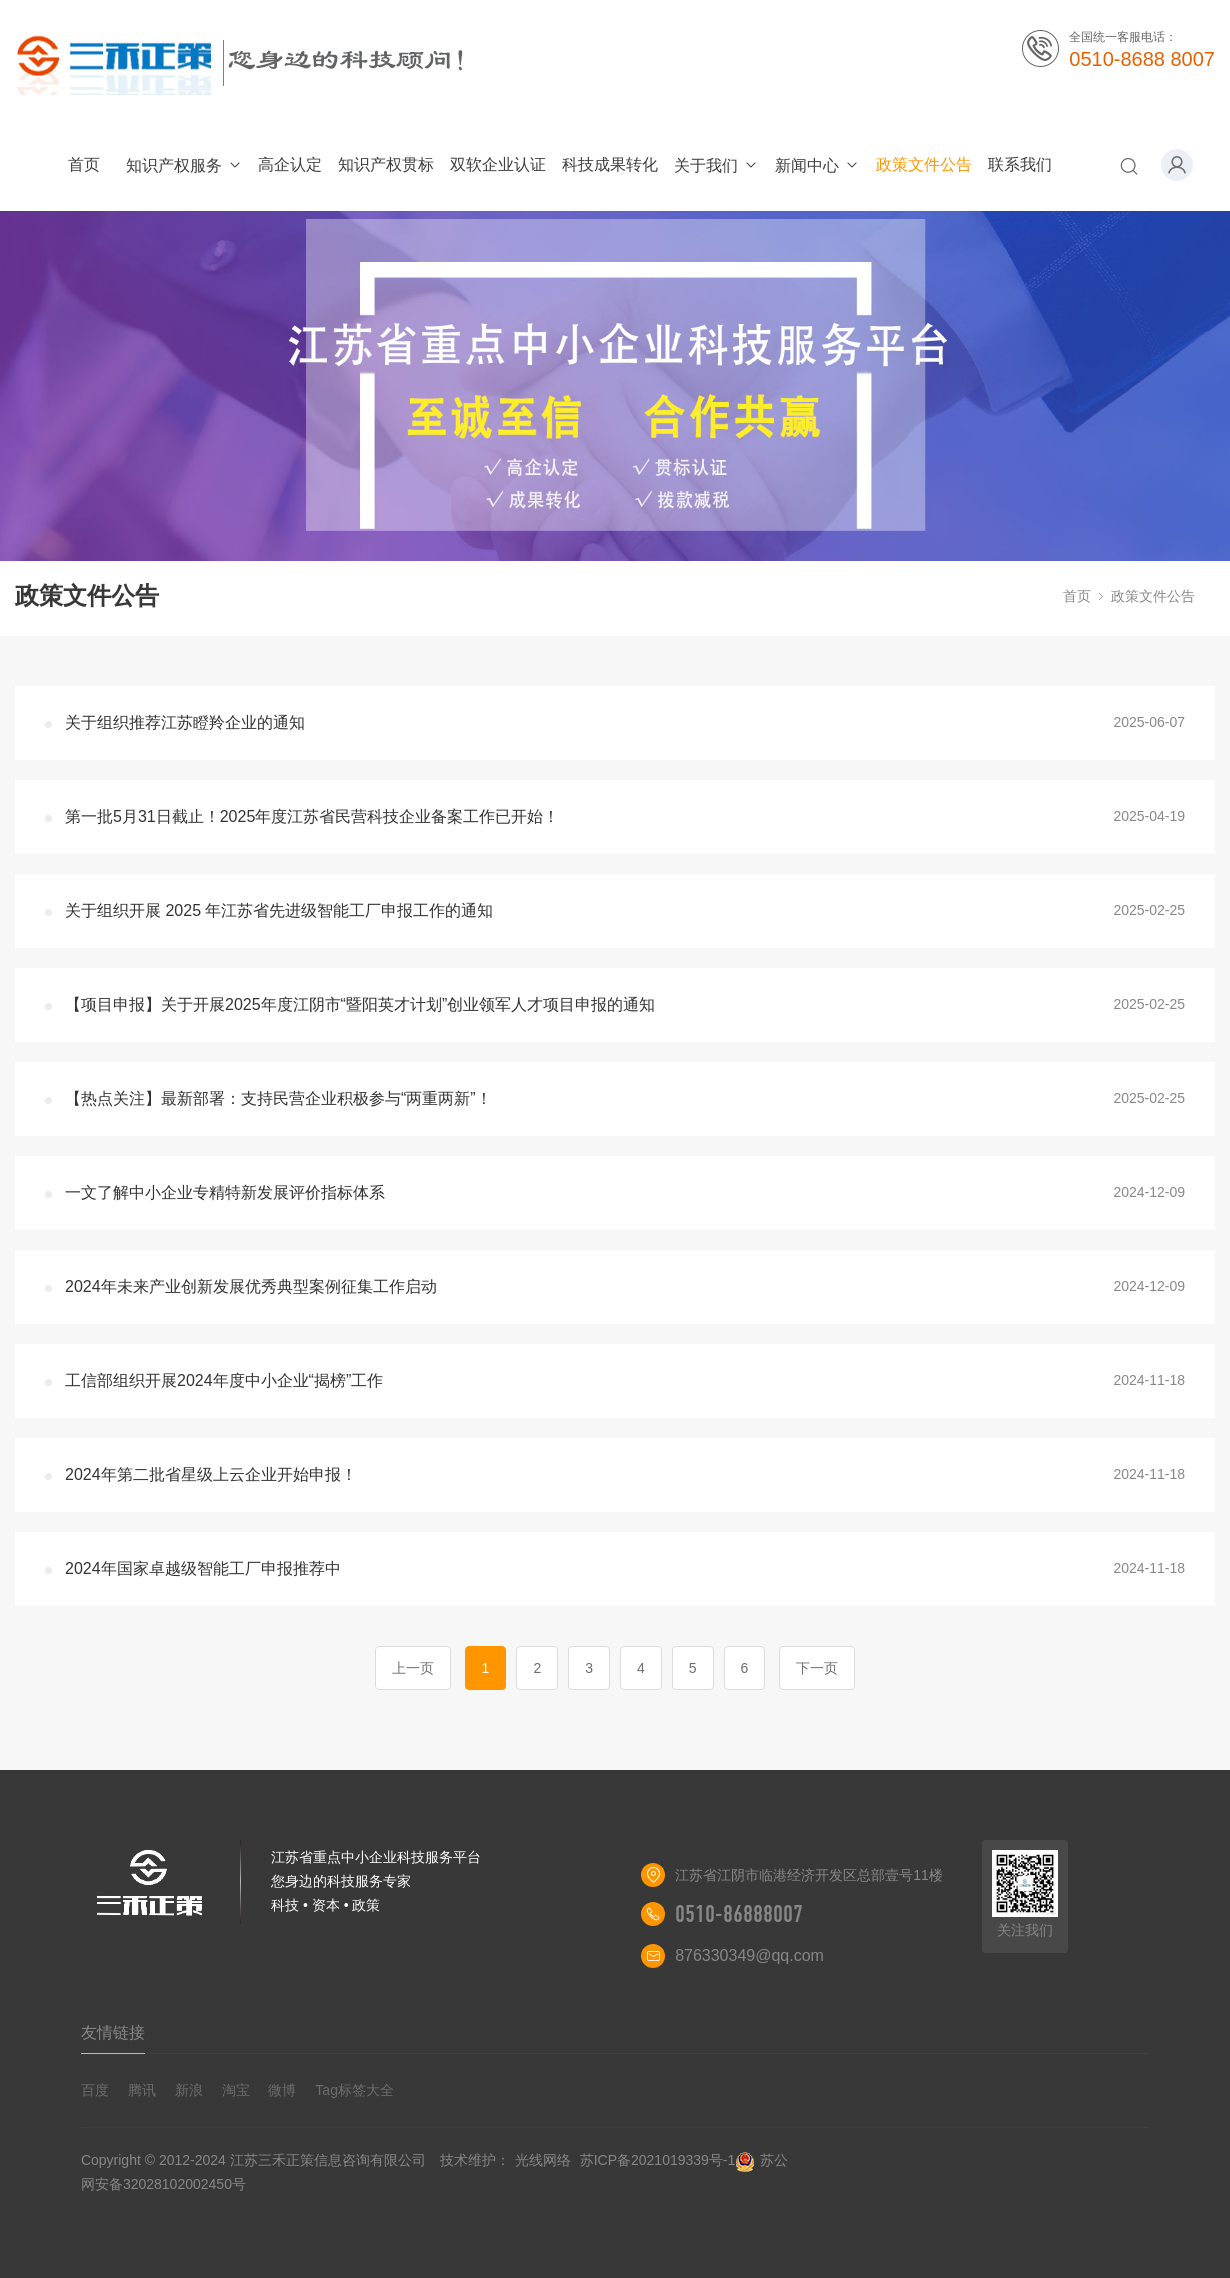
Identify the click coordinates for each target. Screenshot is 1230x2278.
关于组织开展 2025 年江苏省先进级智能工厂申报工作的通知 (279, 910)
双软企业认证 (498, 164)
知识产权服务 (184, 165)
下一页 (817, 1668)
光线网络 (543, 2160)
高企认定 (290, 164)
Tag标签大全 (354, 2090)
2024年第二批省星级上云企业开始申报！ (211, 1474)
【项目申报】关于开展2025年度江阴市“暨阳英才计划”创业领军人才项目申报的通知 (360, 1004)
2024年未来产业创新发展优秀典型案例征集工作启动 (251, 1286)
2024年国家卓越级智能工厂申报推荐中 (203, 1568)
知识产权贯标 (386, 164)
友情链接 (113, 2032)
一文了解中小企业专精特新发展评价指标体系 (225, 1192)
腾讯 (142, 2090)
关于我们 (716, 165)
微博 (282, 2090)
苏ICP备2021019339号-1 (658, 2160)
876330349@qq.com (749, 1955)
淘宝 (236, 2090)
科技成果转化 (610, 164)
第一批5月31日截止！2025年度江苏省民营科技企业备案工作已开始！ (312, 816)
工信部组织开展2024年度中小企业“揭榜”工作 (224, 1380)
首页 (84, 164)
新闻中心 (817, 165)
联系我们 (1020, 164)
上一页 (413, 1668)
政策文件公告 (924, 164)
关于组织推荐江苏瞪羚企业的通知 (185, 722)
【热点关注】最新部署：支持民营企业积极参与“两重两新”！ (278, 1098)
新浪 (189, 2090)
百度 (95, 2090)
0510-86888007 (739, 1914)
